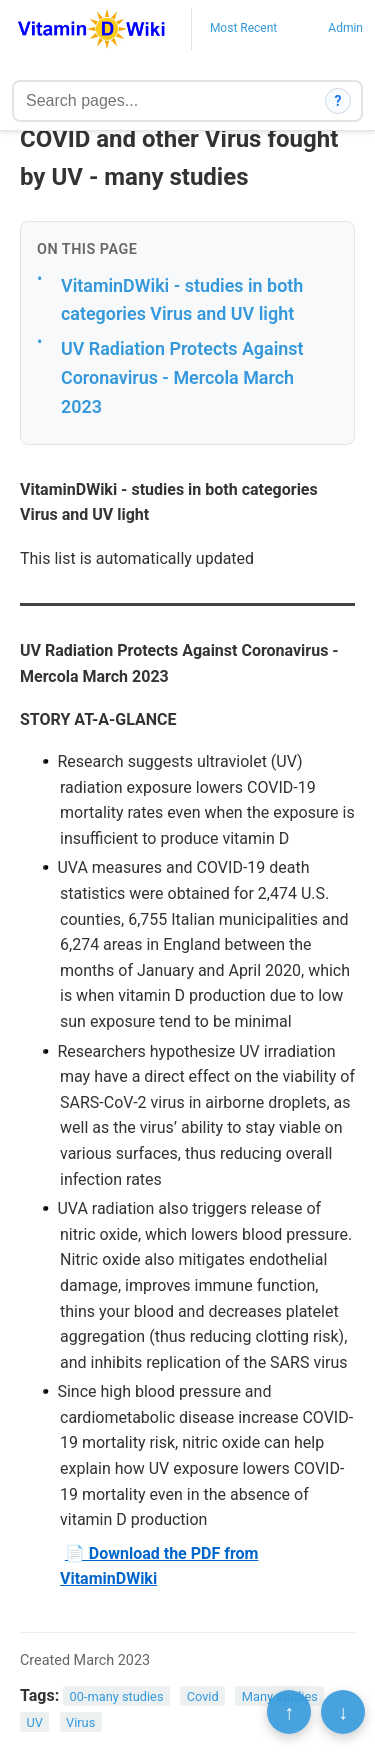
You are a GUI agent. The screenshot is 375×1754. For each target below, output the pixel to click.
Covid (203, 1696)
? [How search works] (338, 101)
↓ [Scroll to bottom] (343, 1712)
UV (34, 1721)
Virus (80, 1721)
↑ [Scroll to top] (289, 1712)
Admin (345, 28)
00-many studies (117, 1696)
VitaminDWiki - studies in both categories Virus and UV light (182, 300)
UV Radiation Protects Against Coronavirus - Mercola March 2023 (182, 377)
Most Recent (243, 28)
